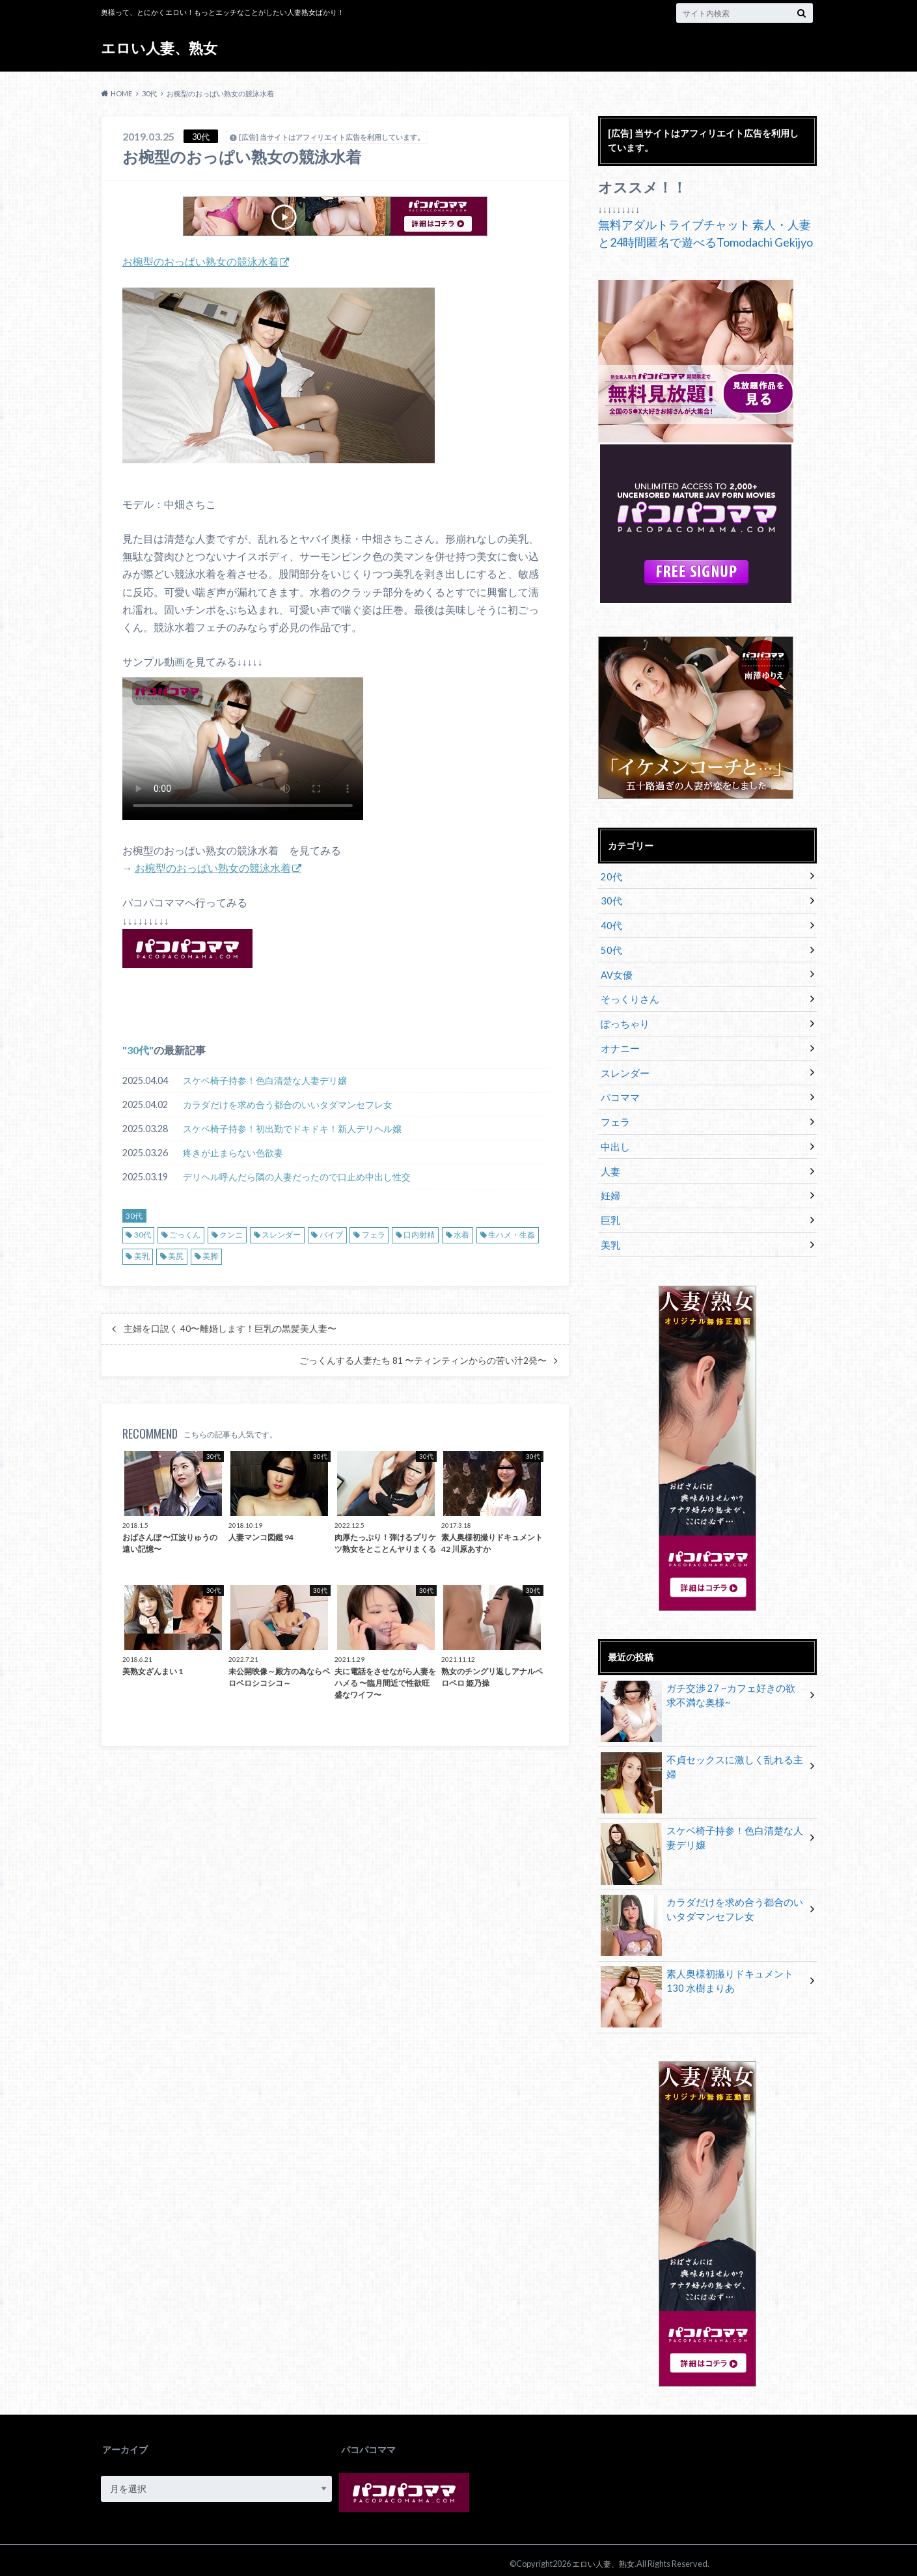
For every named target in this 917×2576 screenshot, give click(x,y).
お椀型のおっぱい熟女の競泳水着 (200, 261)
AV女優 (616, 971)
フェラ (373, 1235)
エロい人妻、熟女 (159, 48)
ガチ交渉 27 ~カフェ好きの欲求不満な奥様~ (703, 1688)
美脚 (210, 1256)
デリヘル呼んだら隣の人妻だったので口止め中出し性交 (297, 1176)
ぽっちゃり (623, 1019)
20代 (610, 875)
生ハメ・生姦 (511, 1235)
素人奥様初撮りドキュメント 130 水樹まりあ (702, 1974)
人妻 (610, 1164)
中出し (614, 1140)
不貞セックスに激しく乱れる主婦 (702, 1753)
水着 (461, 1235)
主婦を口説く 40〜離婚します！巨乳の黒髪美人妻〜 (230, 1328)
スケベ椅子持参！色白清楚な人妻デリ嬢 (265, 1080)
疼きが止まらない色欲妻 (233, 1152)
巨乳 (610, 1212)
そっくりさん (628, 995)
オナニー (619, 1044)
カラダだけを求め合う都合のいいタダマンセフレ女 (287, 1104)
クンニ (231, 1235)
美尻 (176, 1256)
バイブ (331, 1235)
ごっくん (184, 1235)
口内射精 (419, 1235)
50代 (610, 947)
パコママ (619, 1092)
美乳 (142, 1256)
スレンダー (281, 1235)
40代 (610, 923)
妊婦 (610, 1188)
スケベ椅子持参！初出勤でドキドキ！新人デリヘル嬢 (292, 1128)
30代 (138, 1050)
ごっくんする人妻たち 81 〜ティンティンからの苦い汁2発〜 (423, 1360)
